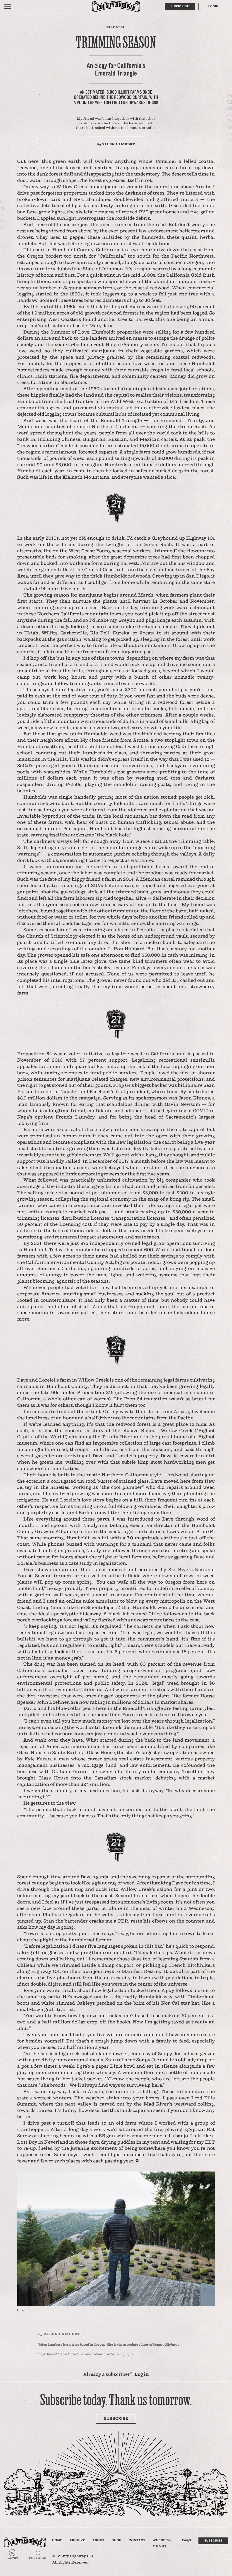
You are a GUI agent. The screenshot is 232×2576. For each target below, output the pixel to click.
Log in (141, 2375)
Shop (116, 2540)
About (98, 2540)
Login (213, 6)
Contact (137, 2540)
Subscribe (180, 6)
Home (57, 2540)
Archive (77, 2540)
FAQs (186, 2540)
